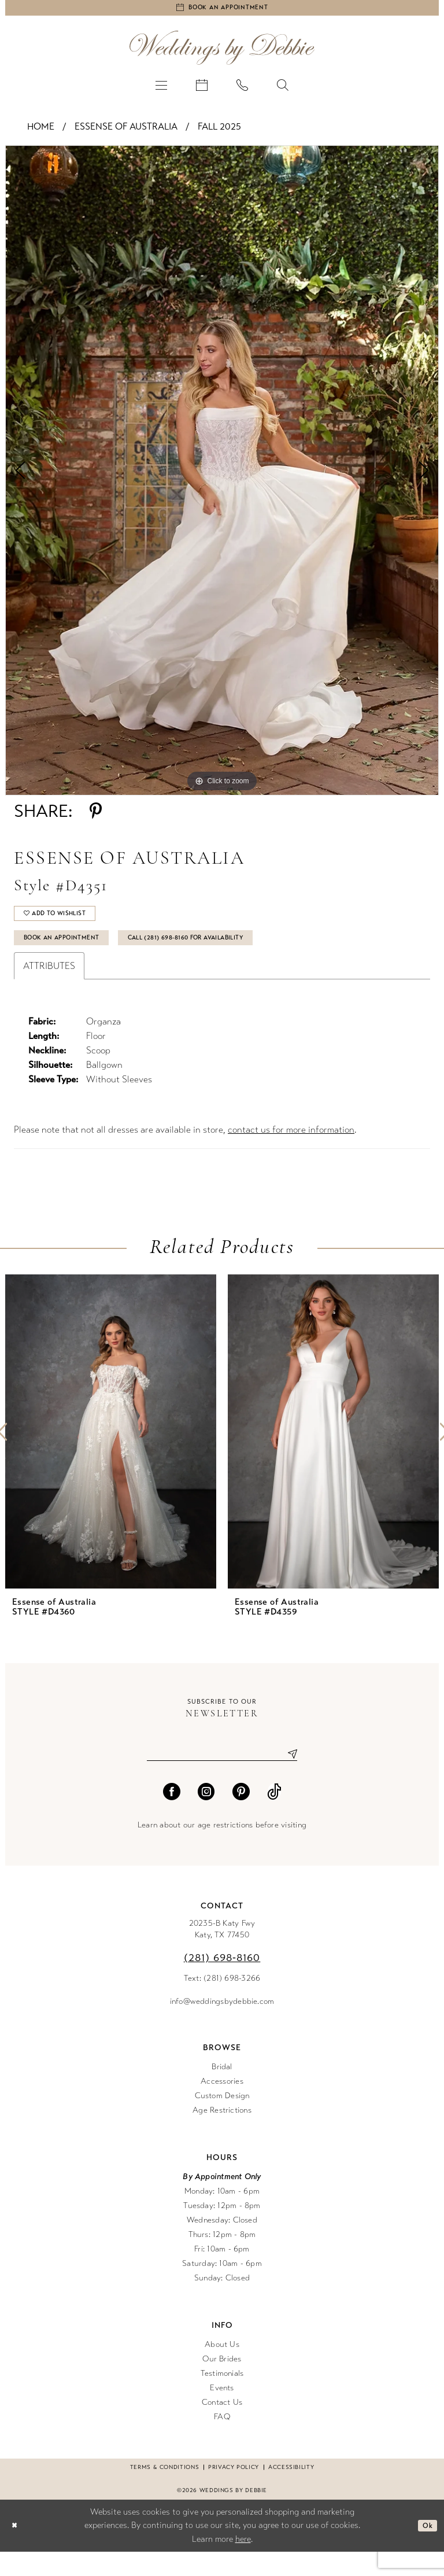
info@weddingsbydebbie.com (222, 2025)
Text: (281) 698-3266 (222, 2002)
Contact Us (222, 2426)
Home (40, 131)
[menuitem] (161, 90)
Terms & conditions (164, 2491)
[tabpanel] (222, 475)
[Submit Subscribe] (288, 1776)
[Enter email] (222, 1776)
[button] (161, 90)
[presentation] (110, 1452)
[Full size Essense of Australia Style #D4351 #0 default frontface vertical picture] (222, 475)
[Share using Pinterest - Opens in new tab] (96, 816)
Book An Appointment (75, 956)
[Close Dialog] (17, 2550)
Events (222, 2412)
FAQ (222, 2441)
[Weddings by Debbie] (222, 53)
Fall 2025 (219, 131)
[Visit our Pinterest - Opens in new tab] (241, 1816)
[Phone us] (242, 90)
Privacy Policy (233, 2491)
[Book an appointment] (222, 10)
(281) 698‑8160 (222, 1982)
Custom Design (222, 2120)
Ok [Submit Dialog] (425, 2550)
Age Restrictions (222, 2134)
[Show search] (282, 90)
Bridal (222, 2091)
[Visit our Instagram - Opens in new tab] (206, 1816)
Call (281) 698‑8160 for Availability (233, 956)
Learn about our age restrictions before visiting (222, 1849)
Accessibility (291, 2491)
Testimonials (222, 2397)
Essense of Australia (126, 131)
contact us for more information (291, 1150)
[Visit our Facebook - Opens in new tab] (171, 1816)
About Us (222, 2369)
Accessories (222, 2105)
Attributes (49, 986)
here (243, 2563)
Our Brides (221, 2383)
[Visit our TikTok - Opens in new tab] (274, 1816)
